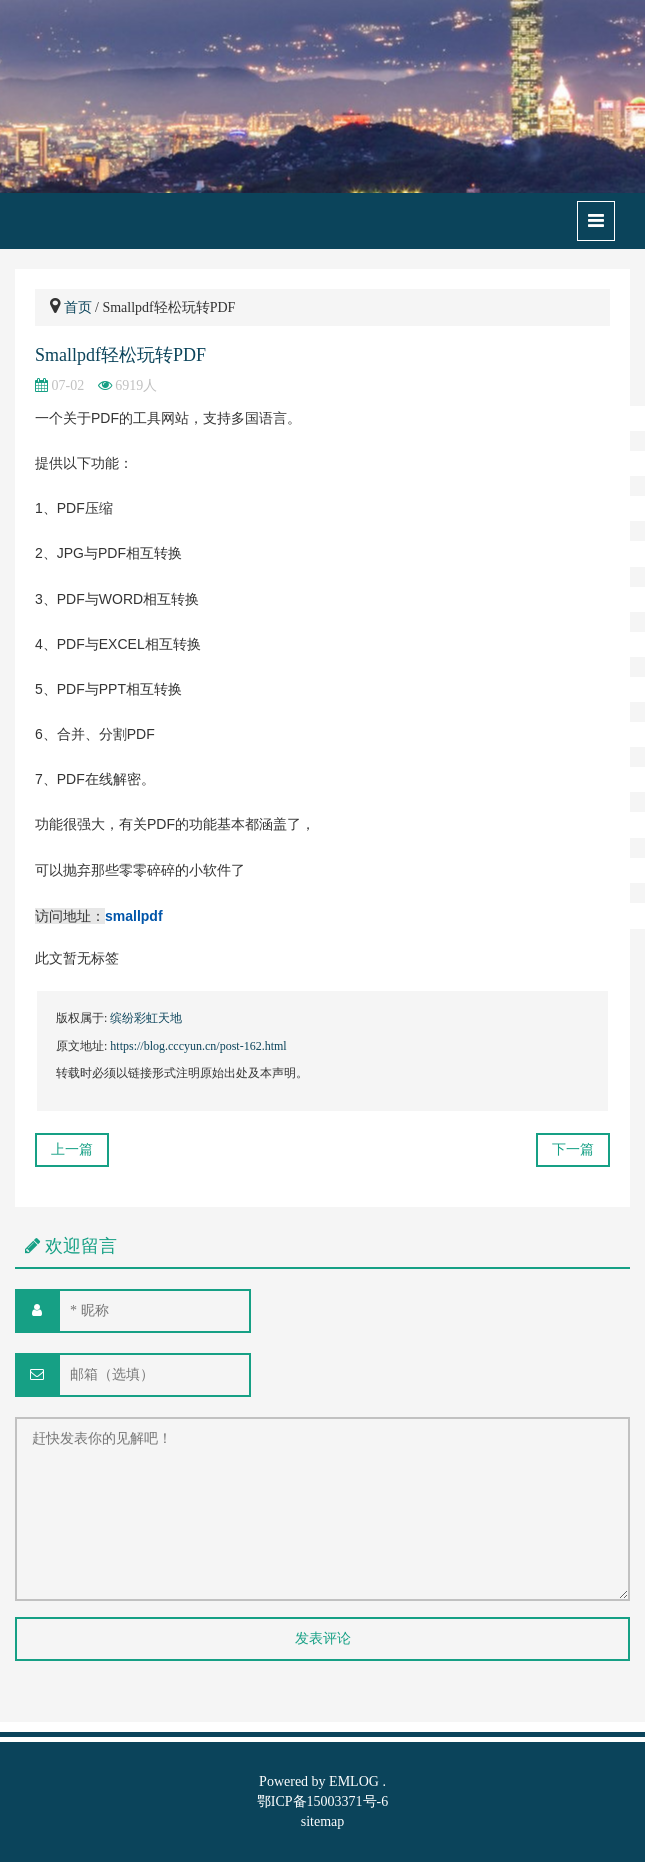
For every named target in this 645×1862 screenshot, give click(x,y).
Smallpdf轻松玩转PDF (120, 355)
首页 (78, 307)
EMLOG (354, 1781)
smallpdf (134, 916)
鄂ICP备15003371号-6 (322, 1801)
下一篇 (573, 1149)
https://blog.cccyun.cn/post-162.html (198, 1046)
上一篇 (72, 1149)
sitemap (323, 1821)
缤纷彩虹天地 (146, 1018)
